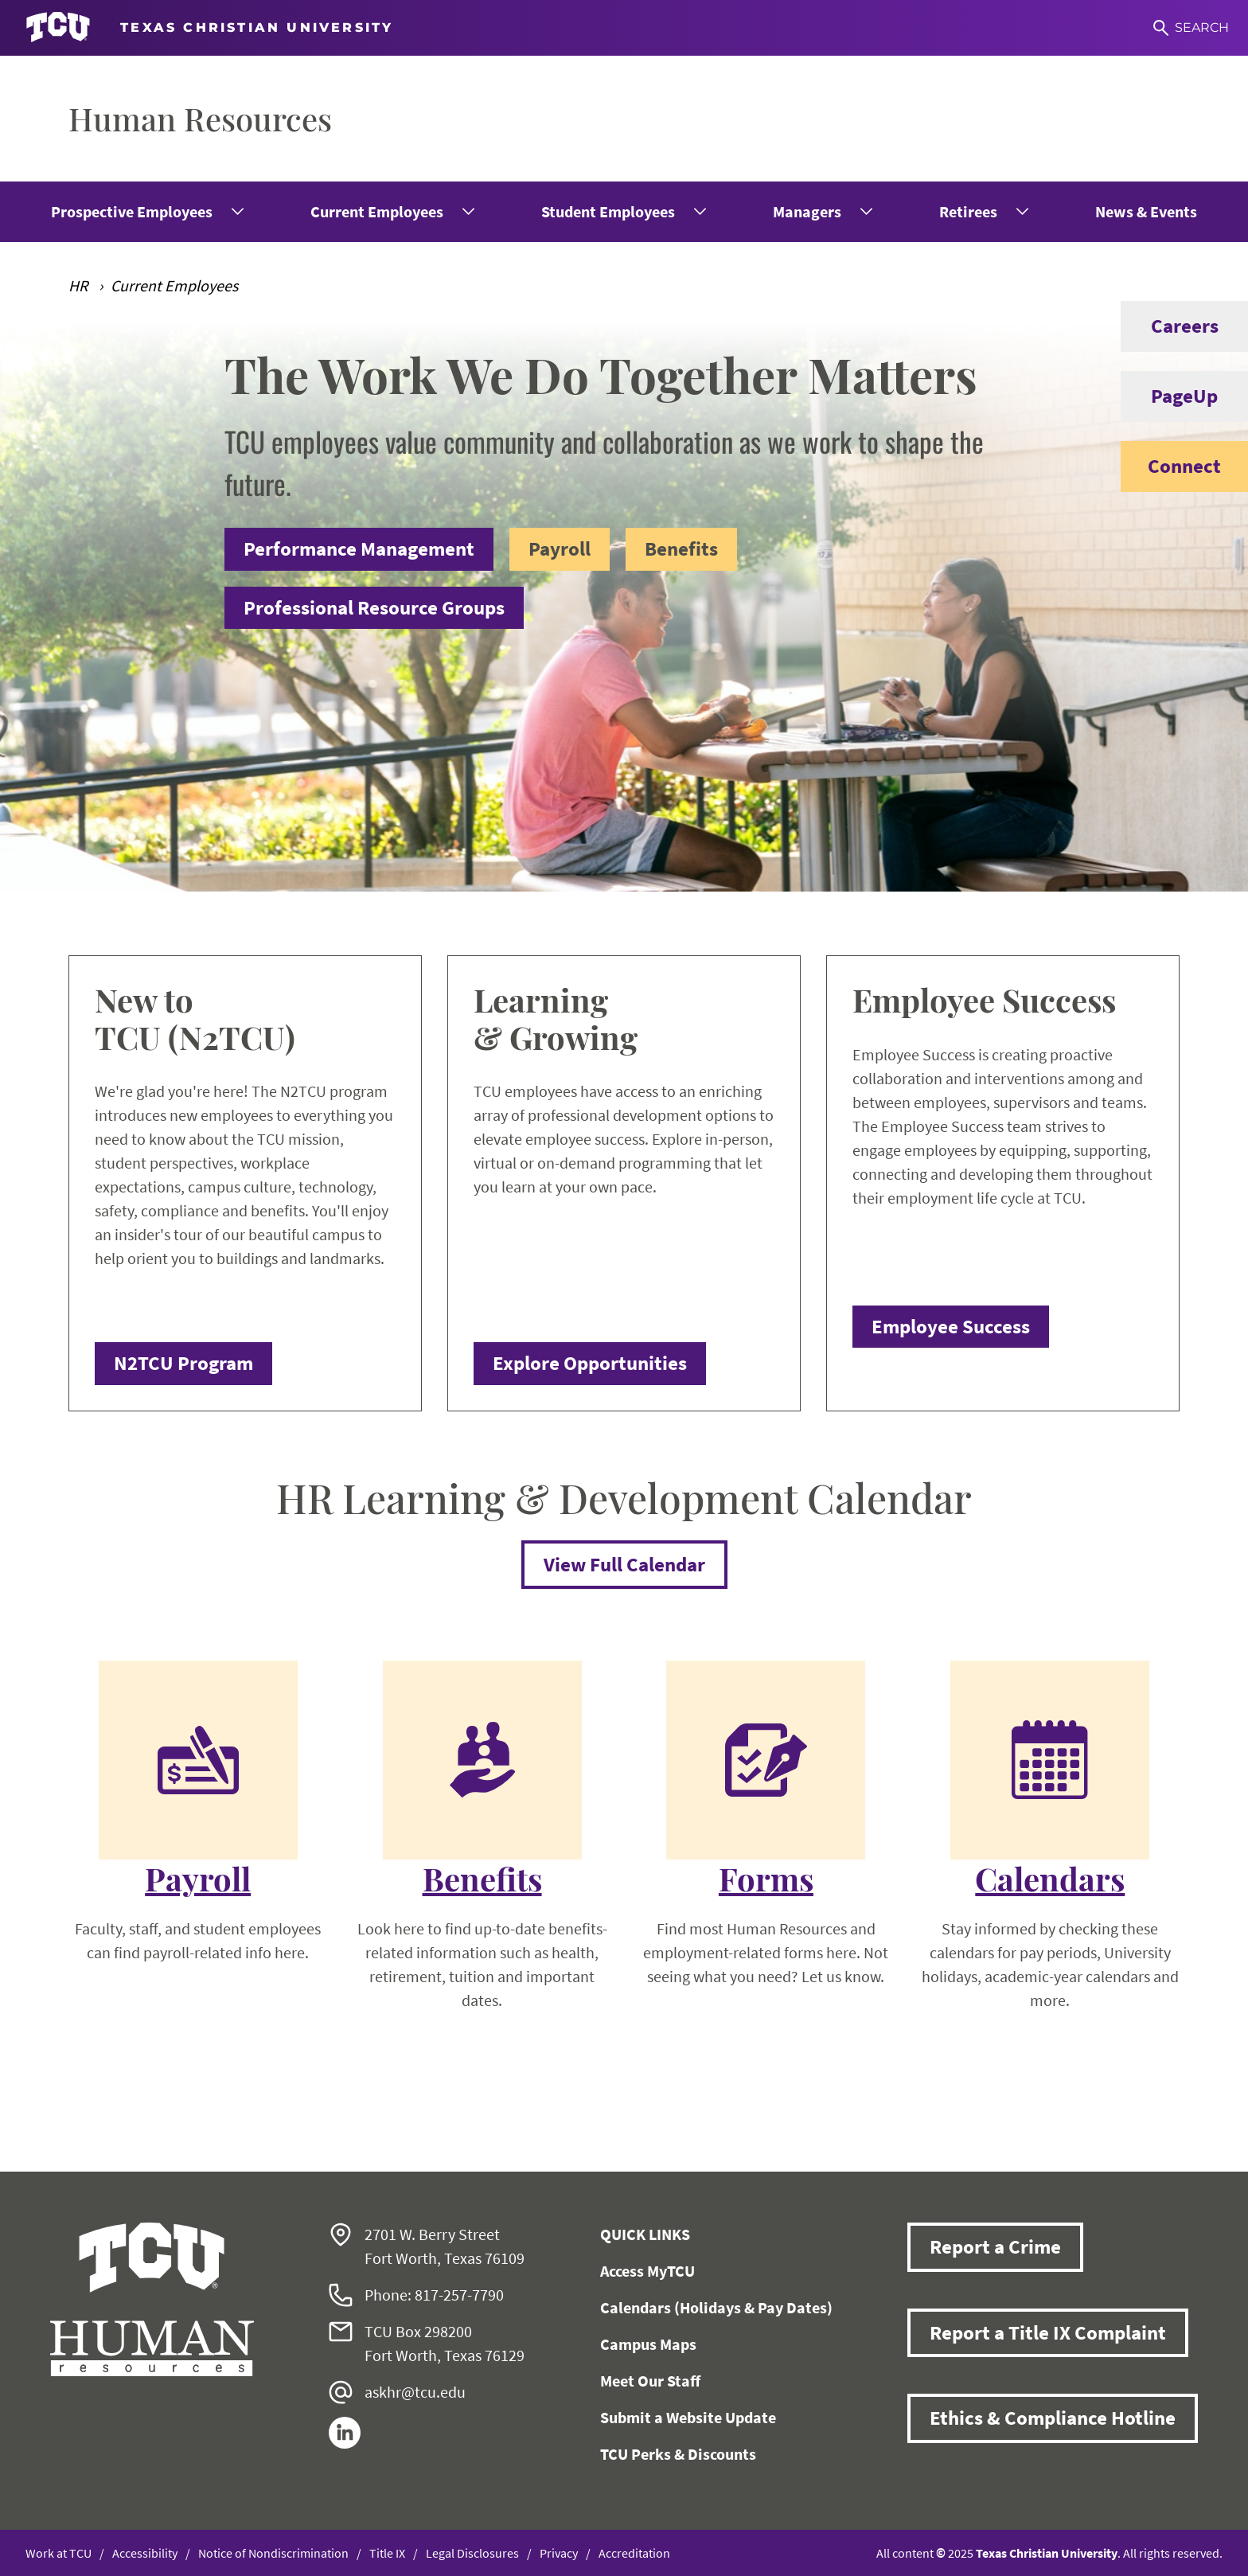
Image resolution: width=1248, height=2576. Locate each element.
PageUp (1169, 396)
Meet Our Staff (650, 2381)
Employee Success (951, 1326)
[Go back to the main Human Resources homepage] (152, 2299)
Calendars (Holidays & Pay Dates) (716, 2307)
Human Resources (200, 118)
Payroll (559, 548)
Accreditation (634, 2553)
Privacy (559, 2553)
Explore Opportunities (590, 1363)
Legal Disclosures (472, 2553)
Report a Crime (995, 2246)
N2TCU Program (183, 1363)
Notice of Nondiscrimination (273, 2553)
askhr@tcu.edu (415, 2392)
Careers (1170, 326)
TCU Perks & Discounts (678, 2454)
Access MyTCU (647, 2271)
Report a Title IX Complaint (1048, 2332)
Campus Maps (648, 2344)
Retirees (968, 211)
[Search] (1191, 28)
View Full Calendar (624, 1564)
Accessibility (144, 2553)
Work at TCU (58, 2553)
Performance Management (359, 548)
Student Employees (608, 211)
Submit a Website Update (688, 2417)
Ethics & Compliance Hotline (1053, 2417)
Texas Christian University (1046, 2553)
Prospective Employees (132, 211)
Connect (1171, 466)
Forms (766, 1879)
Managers (807, 211)
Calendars (1050, 1879)
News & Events (1146, 211)
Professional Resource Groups (374, 607)
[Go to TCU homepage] (209, 28)
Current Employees (376, 211)
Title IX (387, 2553)
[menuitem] (146, 211)
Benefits (681, 548)
